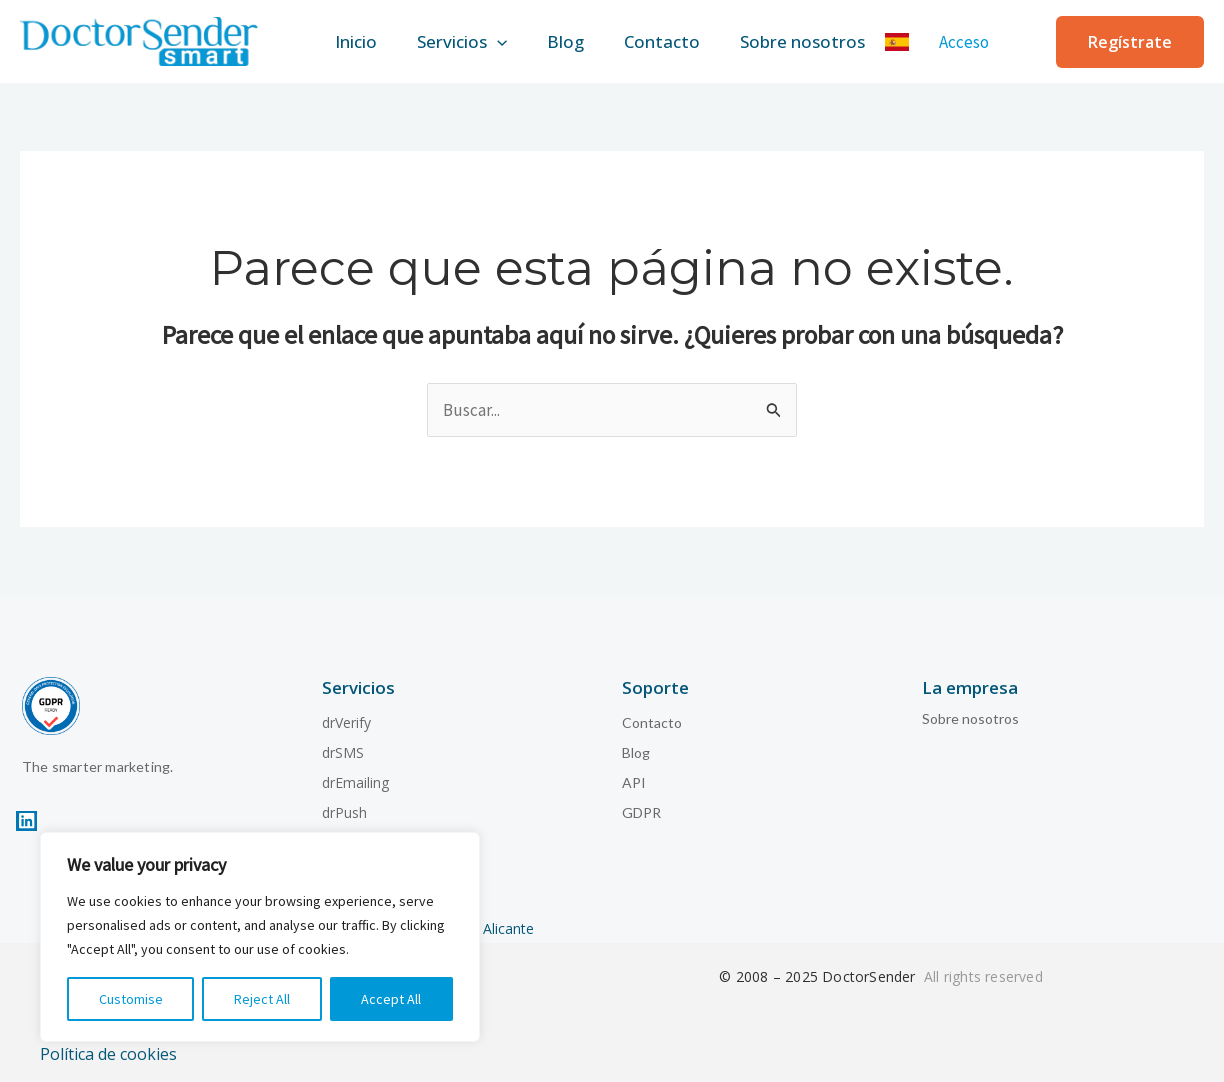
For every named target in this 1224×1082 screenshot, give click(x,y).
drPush (344, 807)
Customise (131, 999)
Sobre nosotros (818, 39)
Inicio (340, 39)
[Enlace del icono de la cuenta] (984, 40)
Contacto (670, 39)
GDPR (641, 807)
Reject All (262, 999)
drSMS (343, 747)
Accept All (391, 999)
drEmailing (355, 777)
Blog (565, 39)
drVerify (346, 717)
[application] (489, 40)
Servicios (454, 40)
